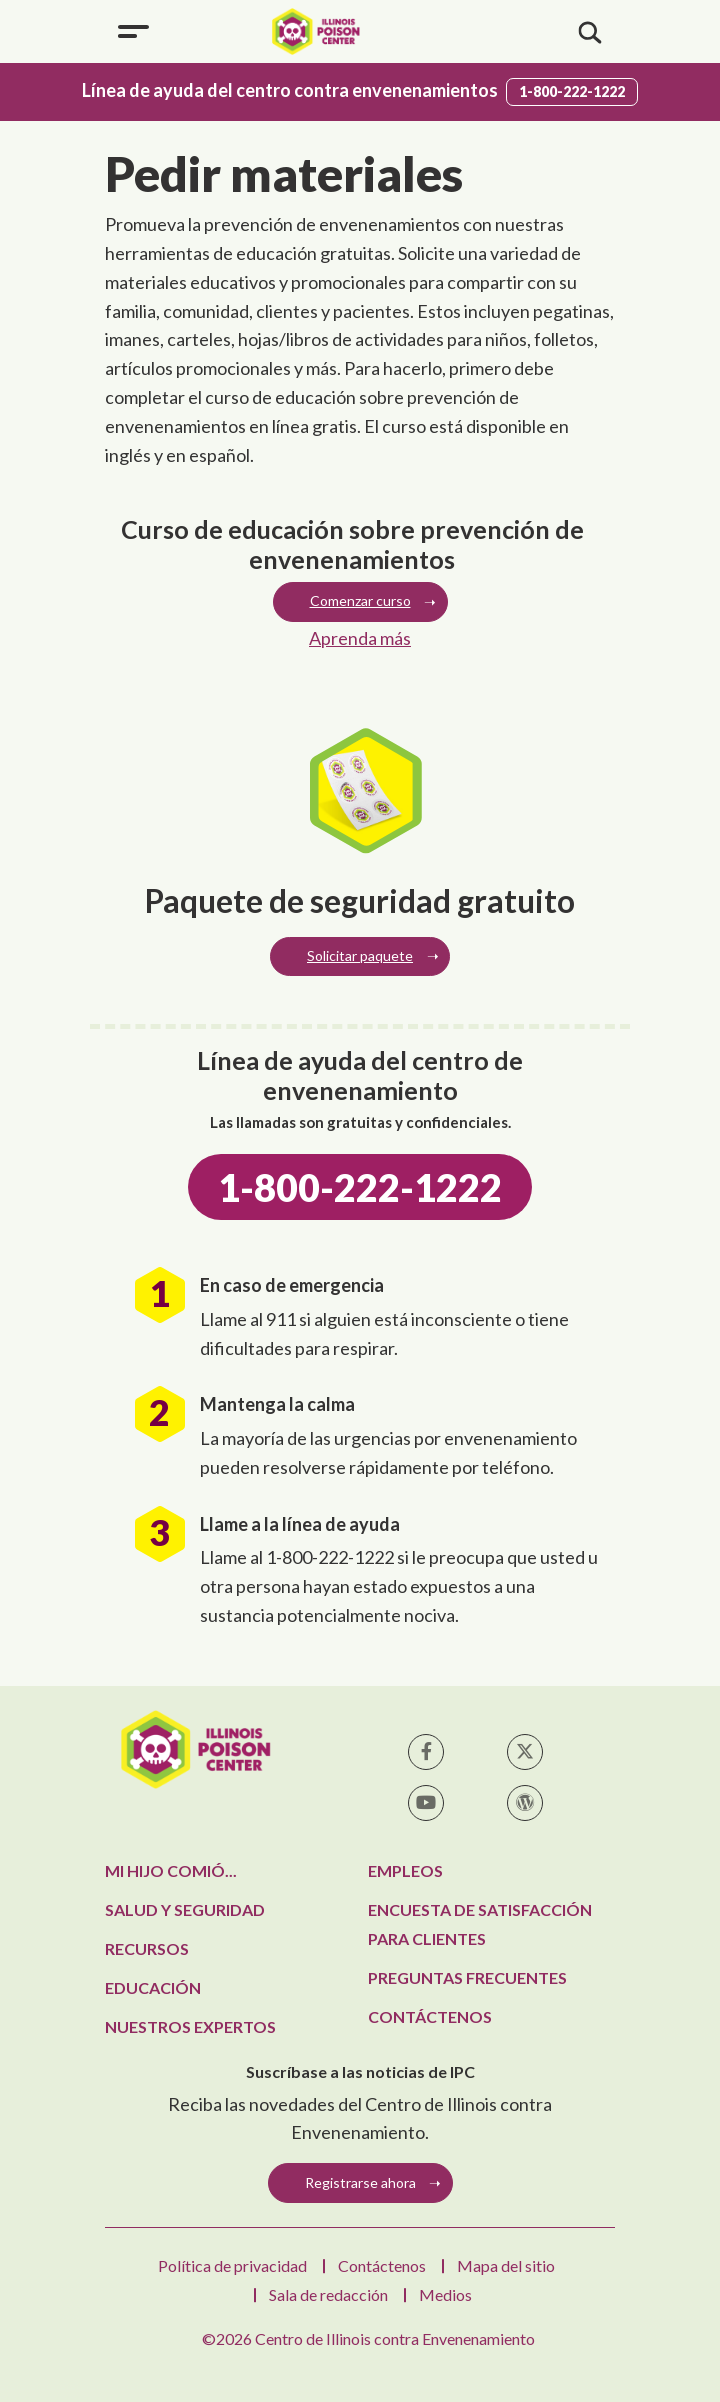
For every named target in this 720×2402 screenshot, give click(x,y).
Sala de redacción (328, 2294)
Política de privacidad (232, 2265)
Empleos (405, 1870)
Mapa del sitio (506, 2265)
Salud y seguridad (185, 1909)
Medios (445, 2294)
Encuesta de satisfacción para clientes (480, 1924)
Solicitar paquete (360, 955)
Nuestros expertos (190, 2026)
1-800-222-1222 (572, 91)
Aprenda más (360, 638)
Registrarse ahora (360, 2182)
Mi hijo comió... (171, 1870)
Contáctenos (430, 2016)
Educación (153, 1987)
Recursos (147, 1948)
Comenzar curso (360, 600)
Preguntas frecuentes (467, 1977)
